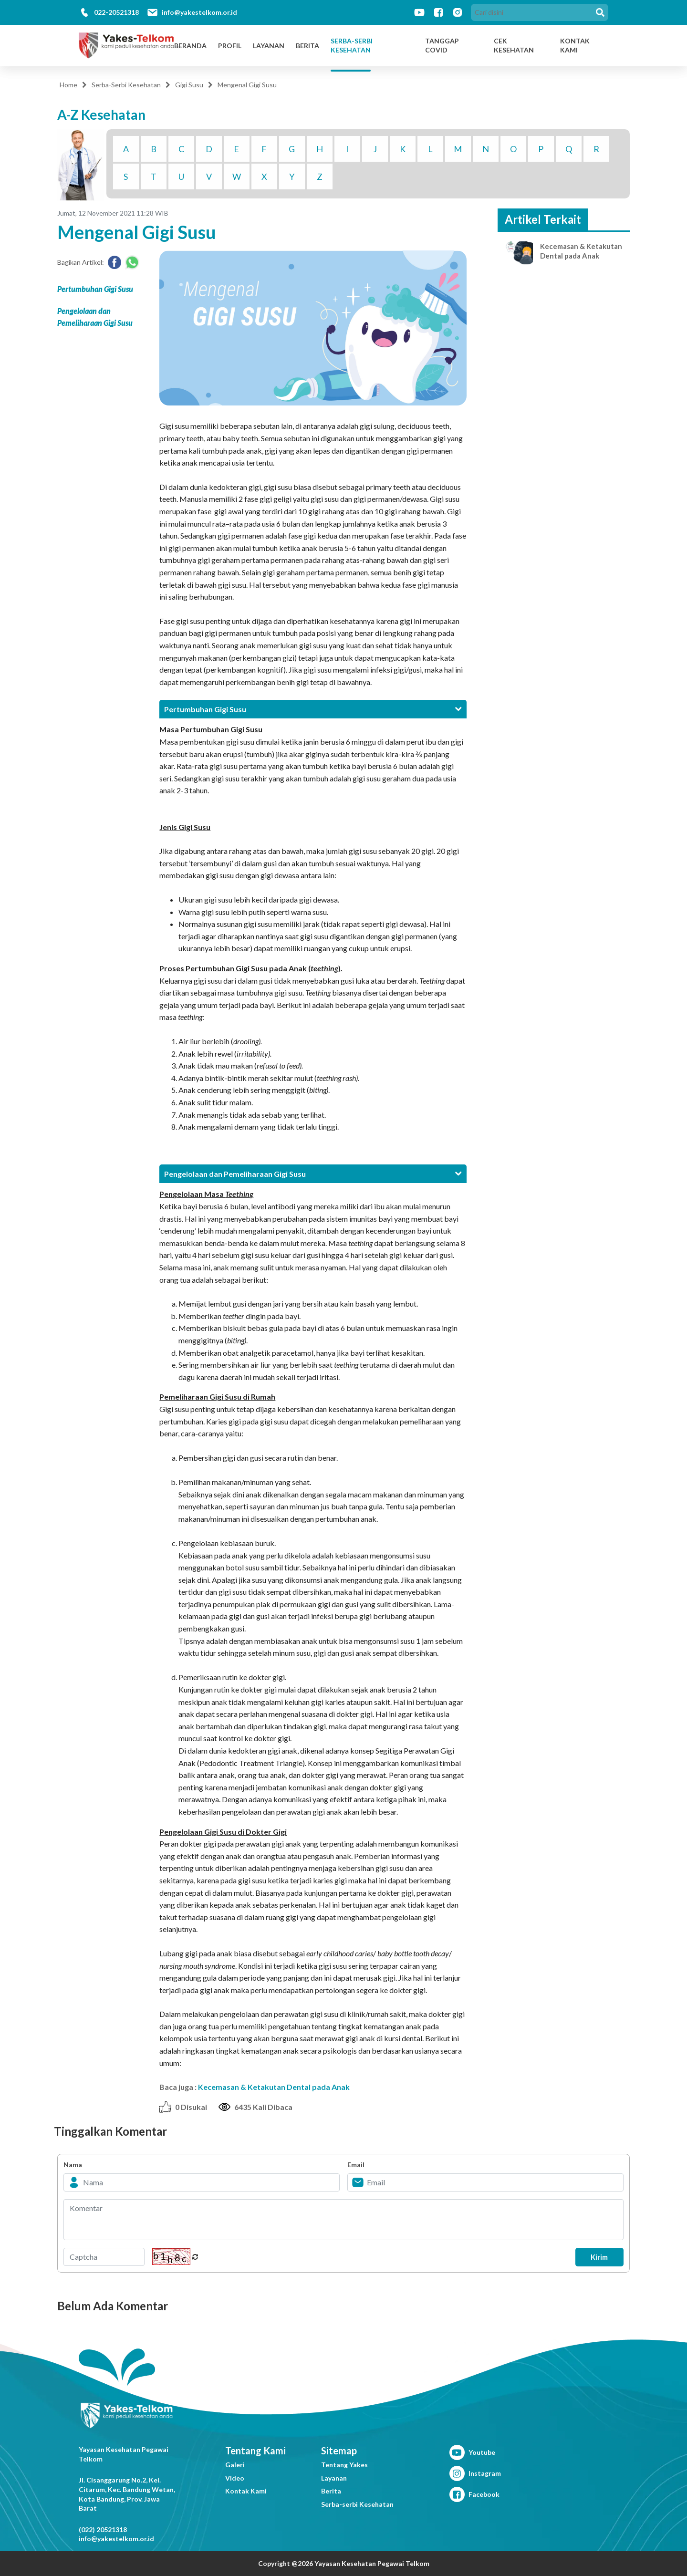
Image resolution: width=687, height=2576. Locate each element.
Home (68, 85)
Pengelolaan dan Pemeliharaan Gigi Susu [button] (312, 1173)
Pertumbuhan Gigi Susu (95, 288)
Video (234, 2478)
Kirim (594, 2257)
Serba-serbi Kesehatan (357, 2504)
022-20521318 (116, 12)
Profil (229, 46)
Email (355, 2165)
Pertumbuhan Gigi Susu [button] (312, 709)
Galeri (235, 2465)
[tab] (312, 709)
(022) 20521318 (103, 2529)
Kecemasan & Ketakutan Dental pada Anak (274, 2086)
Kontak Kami (246, 2491)
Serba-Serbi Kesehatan (352, 45)
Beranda (190, 46)
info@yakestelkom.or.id (199, 12)
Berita (307, 46)
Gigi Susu (189, 85)
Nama (72, 2165)
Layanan (268, 46)
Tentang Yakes (344, 2465)
